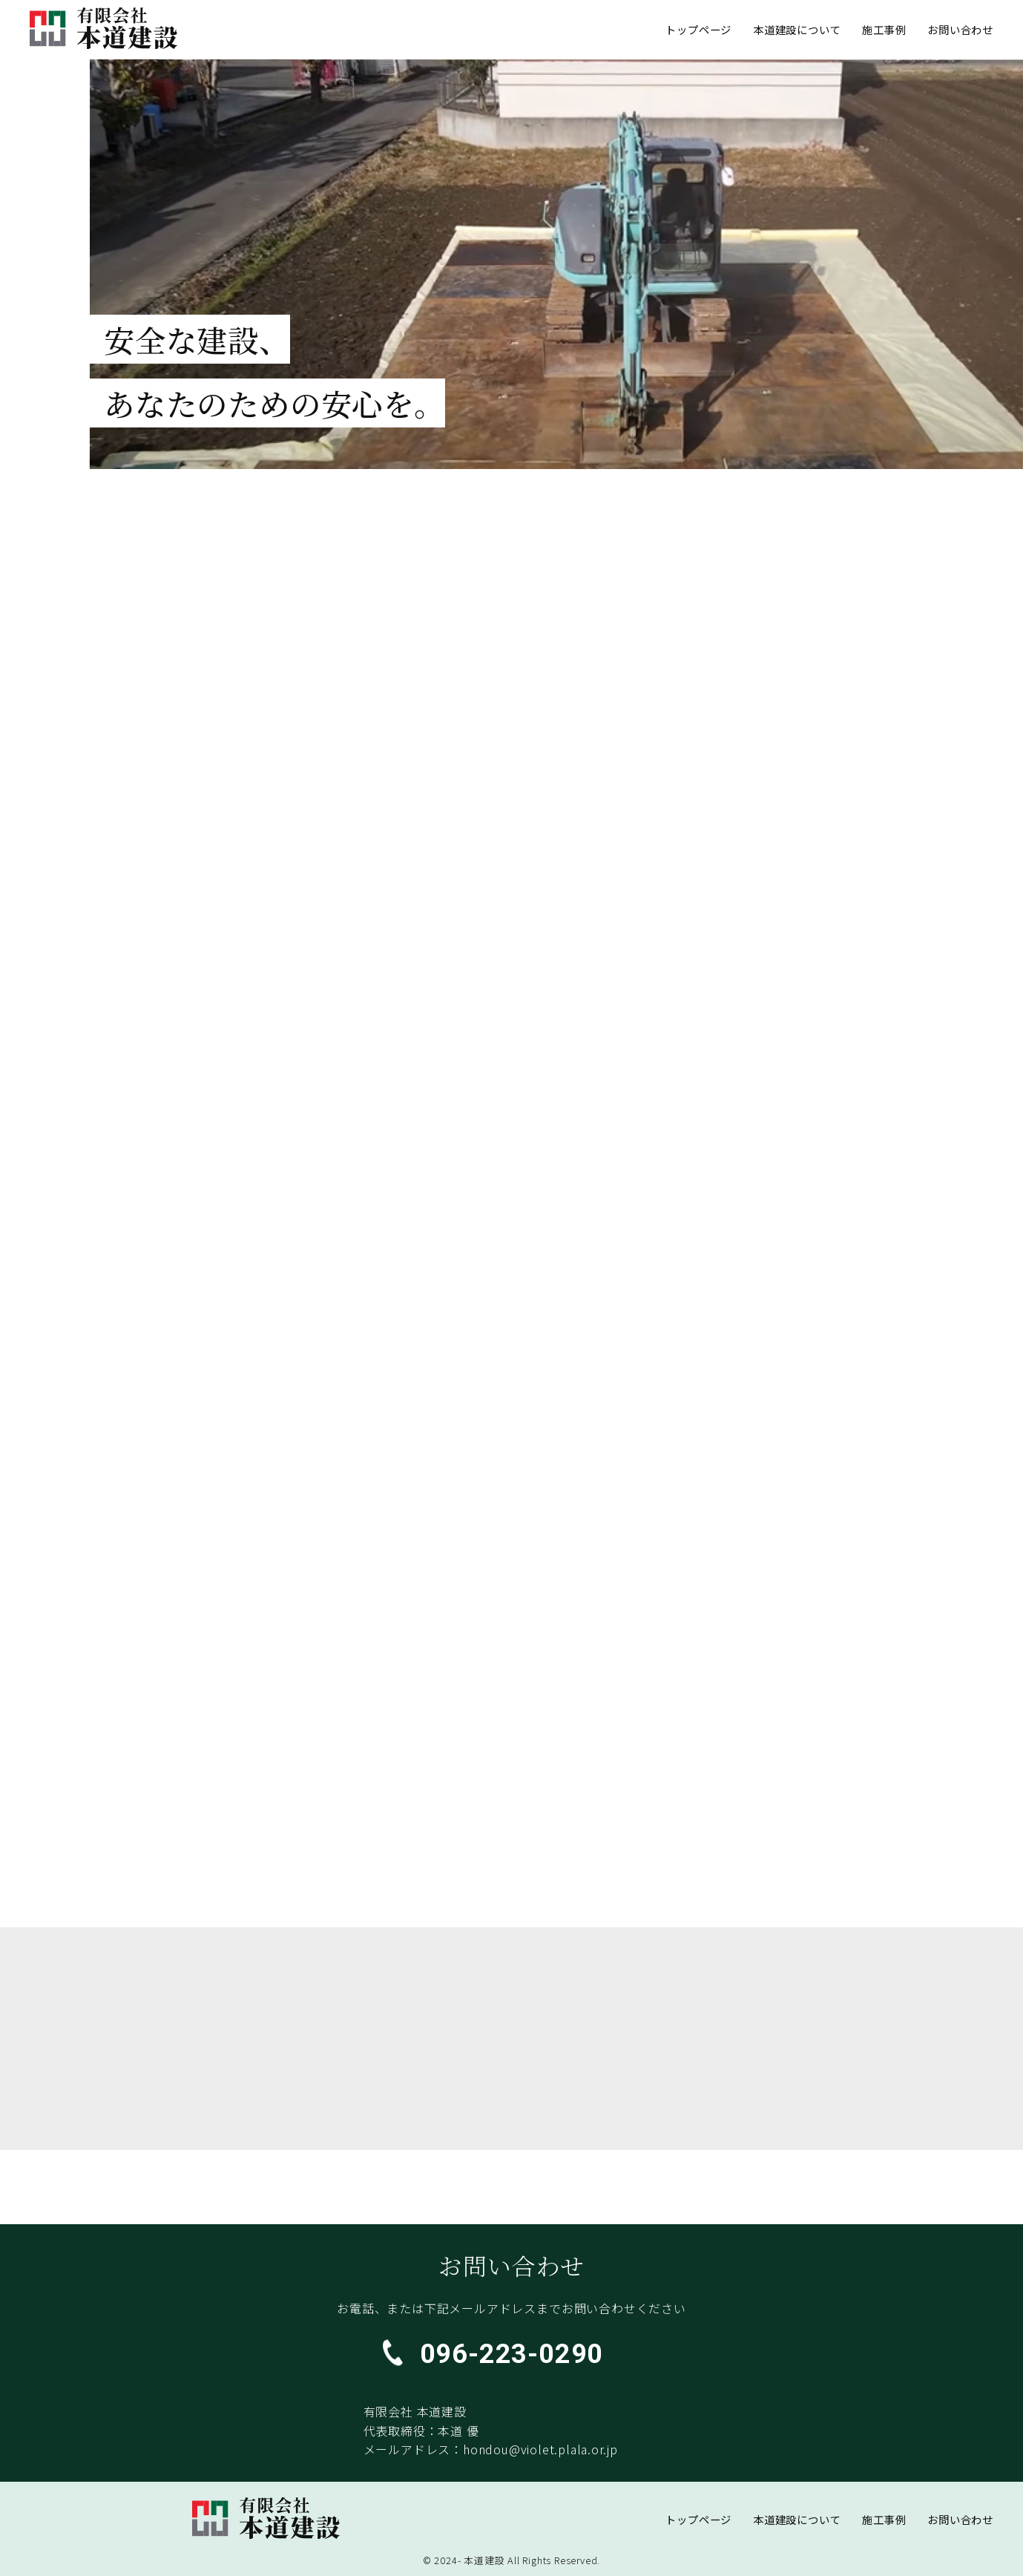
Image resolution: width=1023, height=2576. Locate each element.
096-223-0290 (512, 2354)
